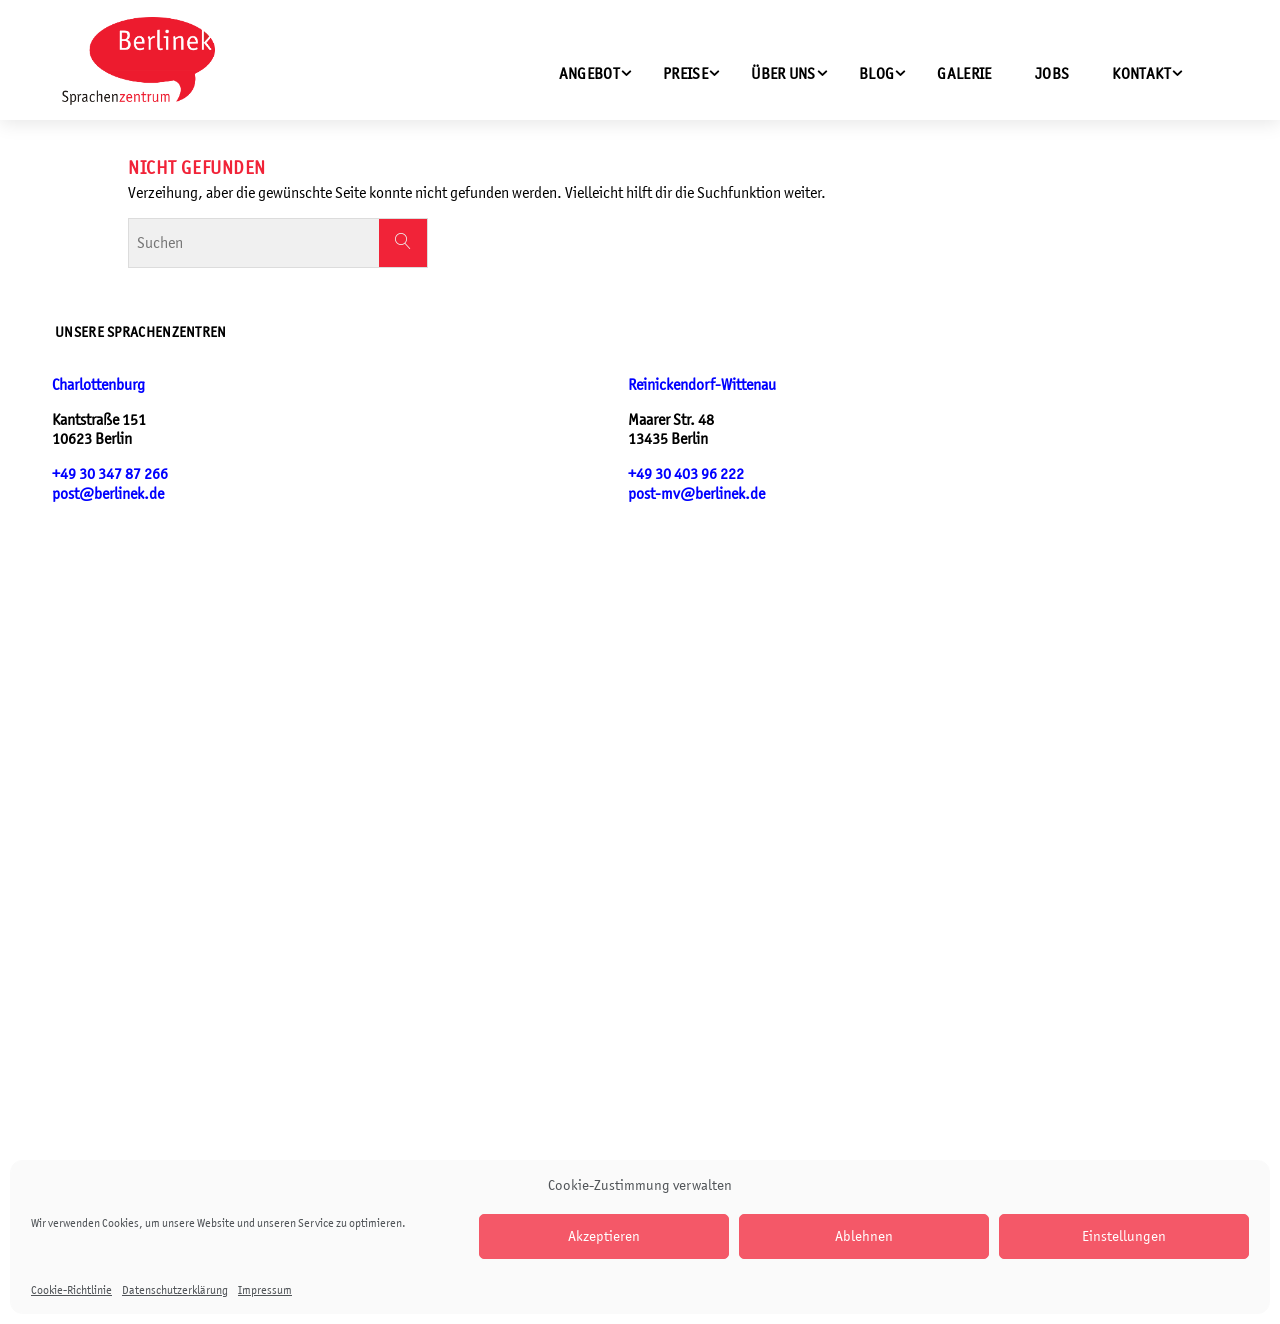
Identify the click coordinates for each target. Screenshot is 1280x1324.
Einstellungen (1124, 1235)
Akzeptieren (604, 1235)
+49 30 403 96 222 (686, 473)
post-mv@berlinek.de (696, 493)
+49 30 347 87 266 (110, 473)
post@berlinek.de (108, 493)
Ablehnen (864, 1235)
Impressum (265, 1290)
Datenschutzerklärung (175, 1290)
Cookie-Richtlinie (71, 1290)
